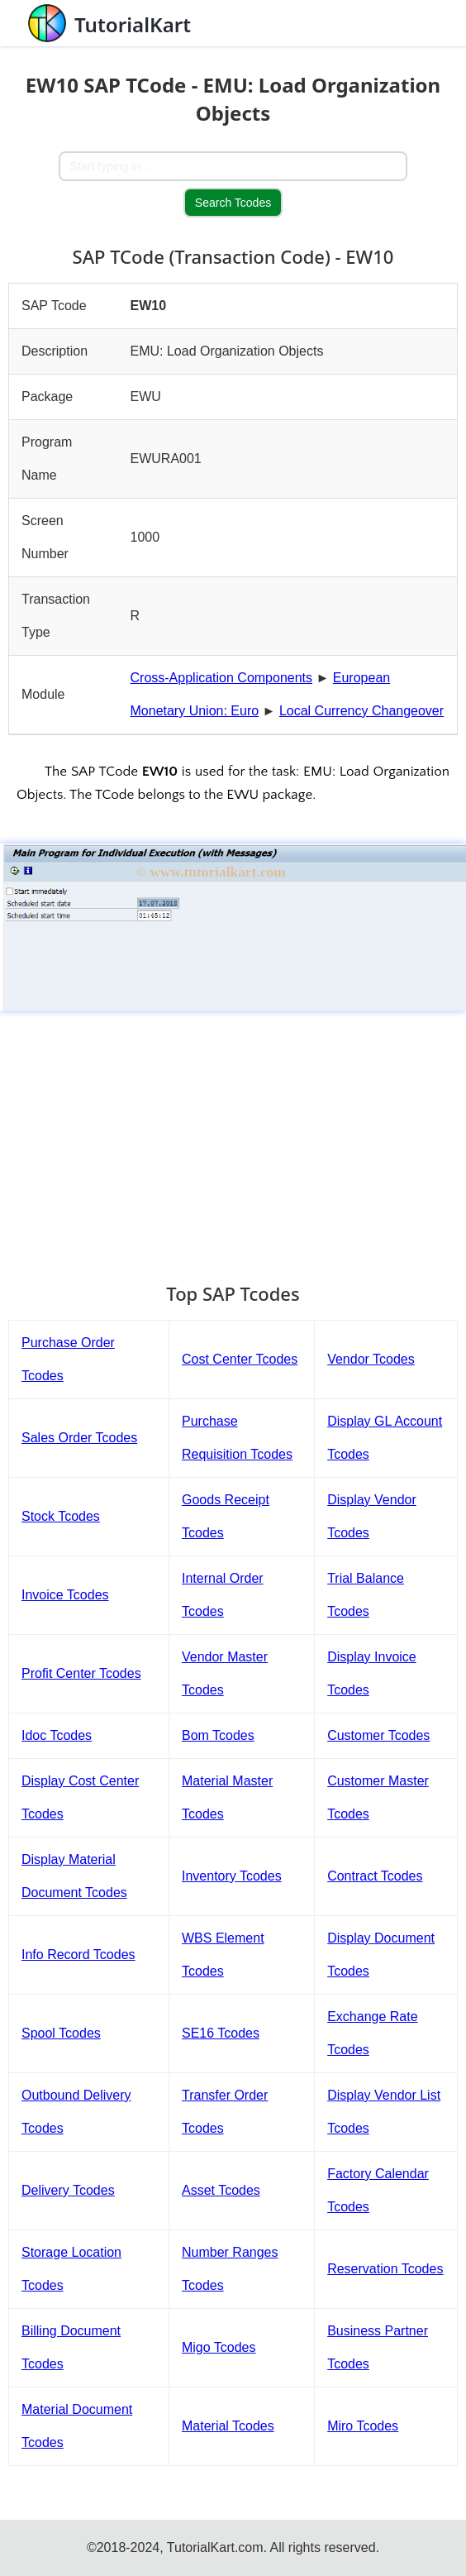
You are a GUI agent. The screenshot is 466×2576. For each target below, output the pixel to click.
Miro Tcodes (362, 2426)
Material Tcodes (228, 2426)
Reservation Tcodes (385, 2269)
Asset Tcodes (221, 2190)
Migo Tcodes (219, 2347)
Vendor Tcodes (371, 1359)
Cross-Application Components (222, 678)
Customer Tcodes (378, 1735)
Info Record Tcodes (78, 1955)
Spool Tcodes (61, 2033)
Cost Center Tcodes (239, 1359)
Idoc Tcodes (56, 1735)
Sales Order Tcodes (79, 1438)
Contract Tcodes (374, 1876)
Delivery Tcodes (68, 2190)
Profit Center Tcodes (81, 1673)
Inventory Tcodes (232, 1876)
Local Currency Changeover (361, 711)
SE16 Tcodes (220, 2033)
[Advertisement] (233, 1139)
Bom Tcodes (218, 1735)
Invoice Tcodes (65, 1595)
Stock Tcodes (60, 1516)
